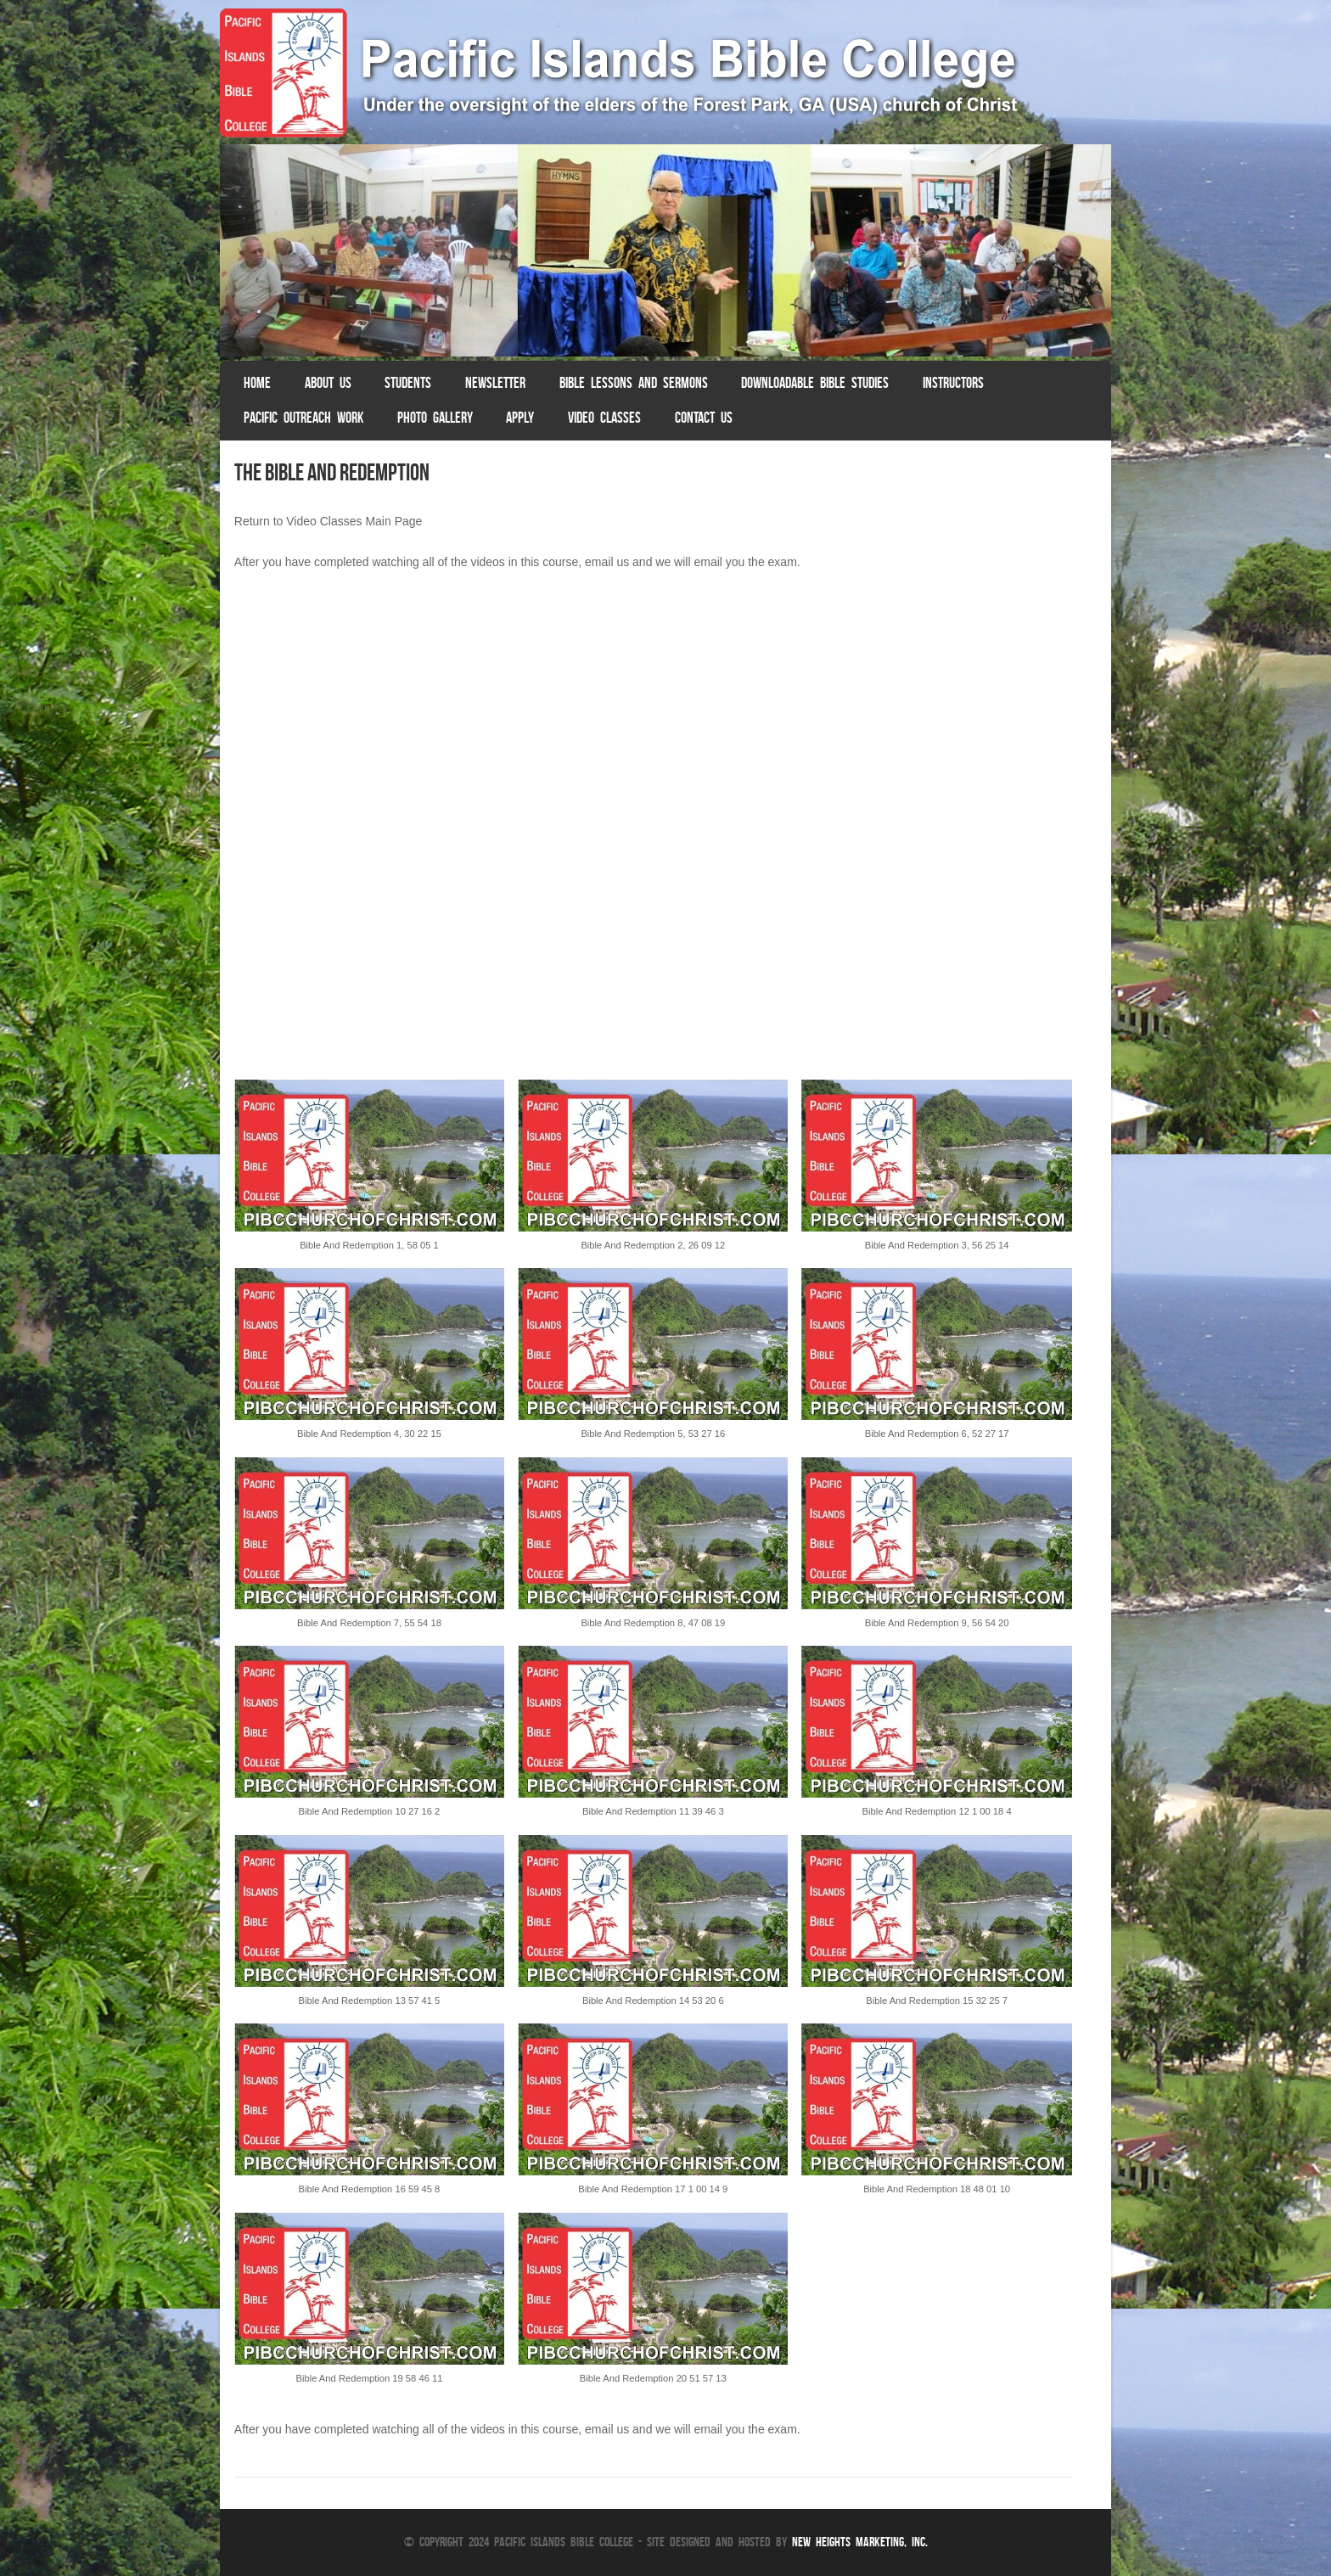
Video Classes (604, 417)
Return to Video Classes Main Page (328, 521)
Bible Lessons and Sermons (633, 382)
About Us (328, 382)
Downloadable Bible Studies (815, 382)
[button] (369, 1174)
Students (408, 382)
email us (607, 562)
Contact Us (704, 417)
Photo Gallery (435, 417)
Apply (520, 417)
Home (257, 382)
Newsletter (495, 382)
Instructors (953, 382)
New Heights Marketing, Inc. (860, 2541)
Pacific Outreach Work (303, 417)
